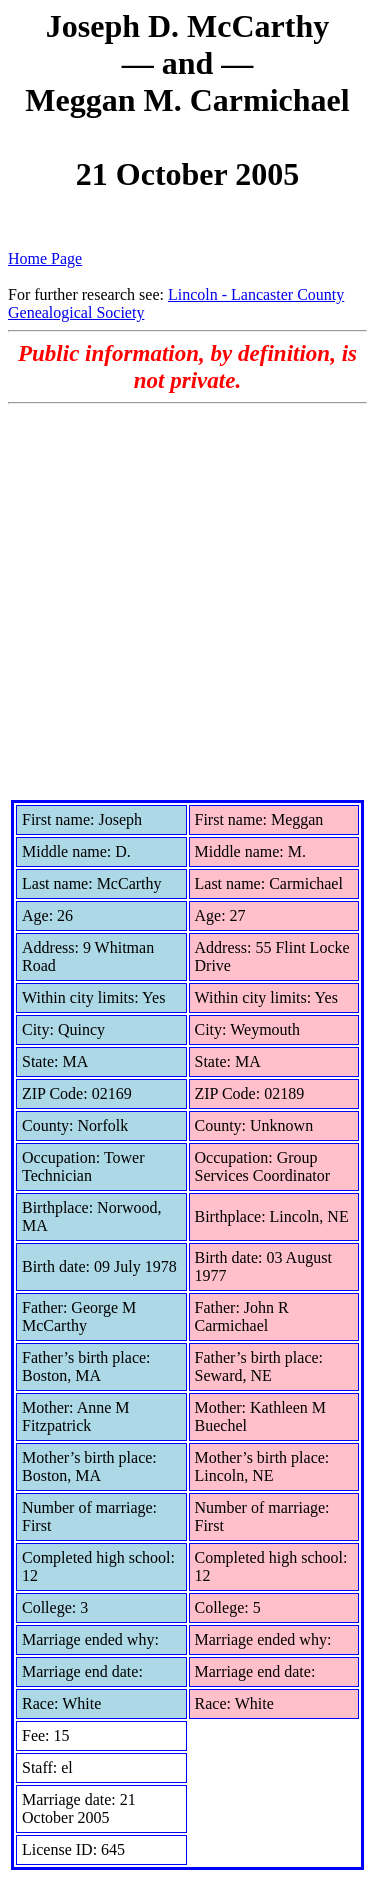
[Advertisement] (187, 601)
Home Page (45, 258)
